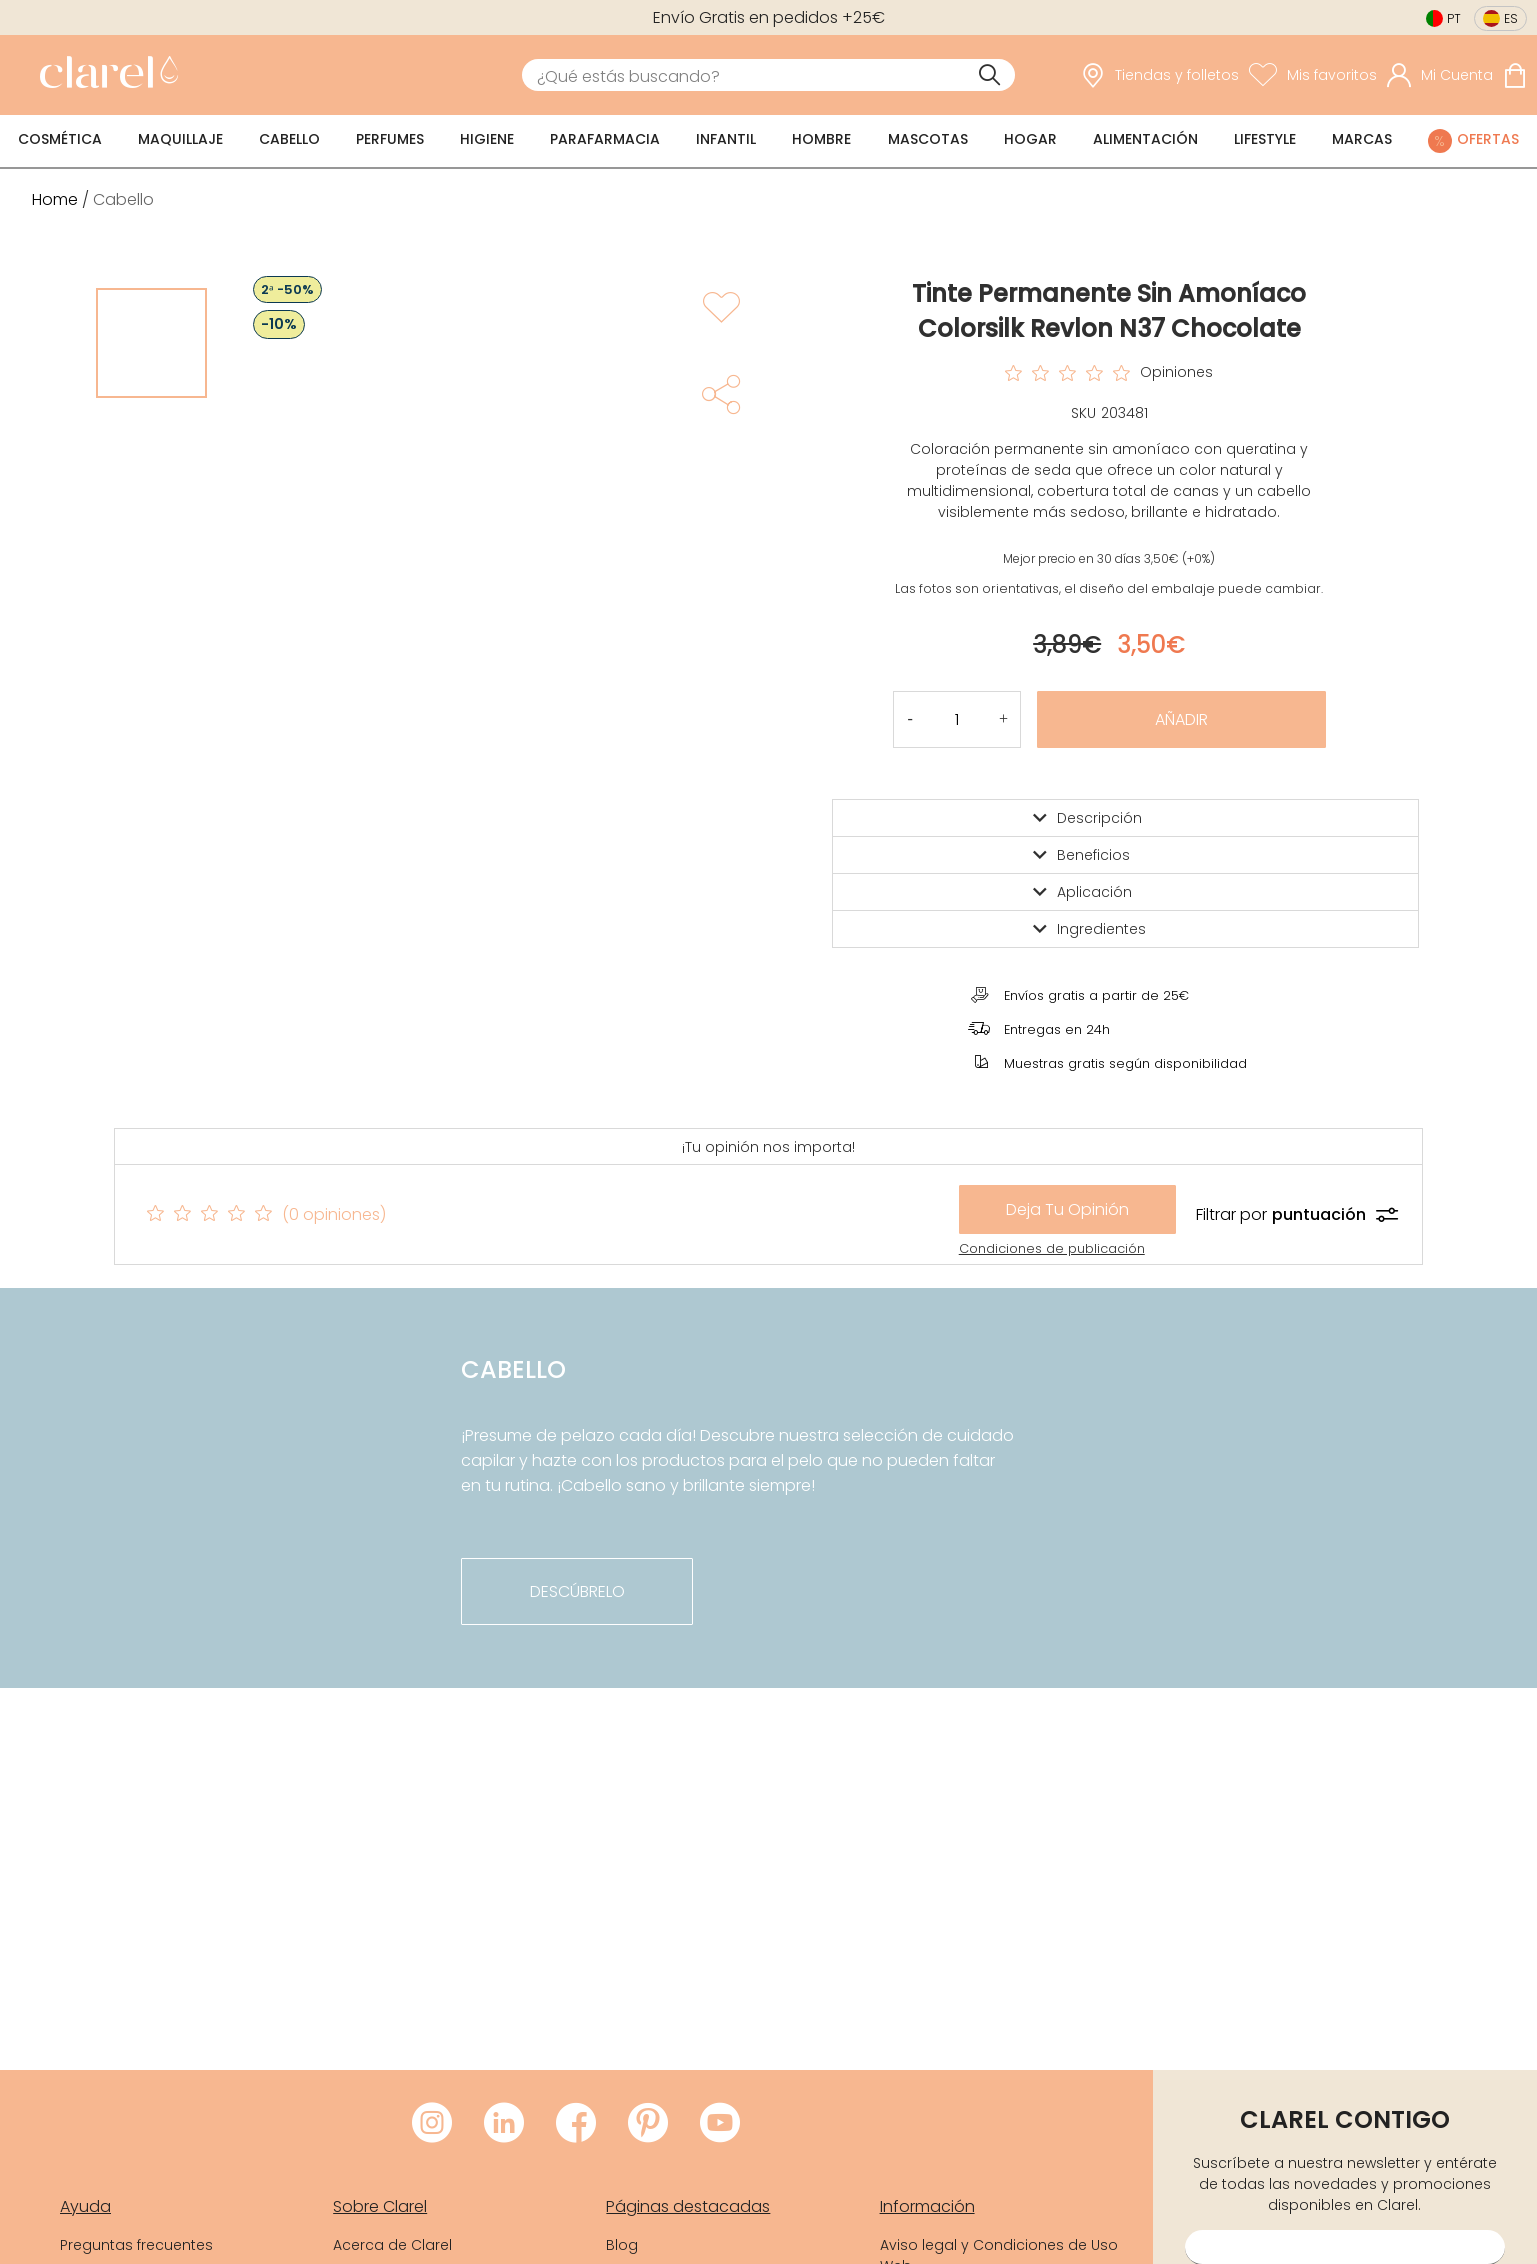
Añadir (1181, 719)
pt (1454, 18)
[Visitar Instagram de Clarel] (432, 2124)
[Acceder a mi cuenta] (1440, 75)
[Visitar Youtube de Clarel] (720, 2124)
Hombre (821, 139)
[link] (104, 75)
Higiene (487, 139)
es (1511, 18)
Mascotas (928, 139)
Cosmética (60, 139)
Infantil (726, 139)
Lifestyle (1265, 139)
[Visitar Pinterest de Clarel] (648, 2124)
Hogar (1030, 139)
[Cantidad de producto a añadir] (957, 719)
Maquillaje (180, 139)
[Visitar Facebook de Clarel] (576, 2124)
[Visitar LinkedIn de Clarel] (504, 2124)
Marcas (1362, 139)
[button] (1003, 719)
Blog (622, 2245)
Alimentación (1145, 139)
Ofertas (1488, 139)
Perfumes (390, 139)
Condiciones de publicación (1052, 1248)
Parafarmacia (605, 139)
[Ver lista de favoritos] (1313, 75)
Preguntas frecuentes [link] (136, 2245)
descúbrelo (577, 1591)
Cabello (289, 139)
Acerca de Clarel (392, 2245)
